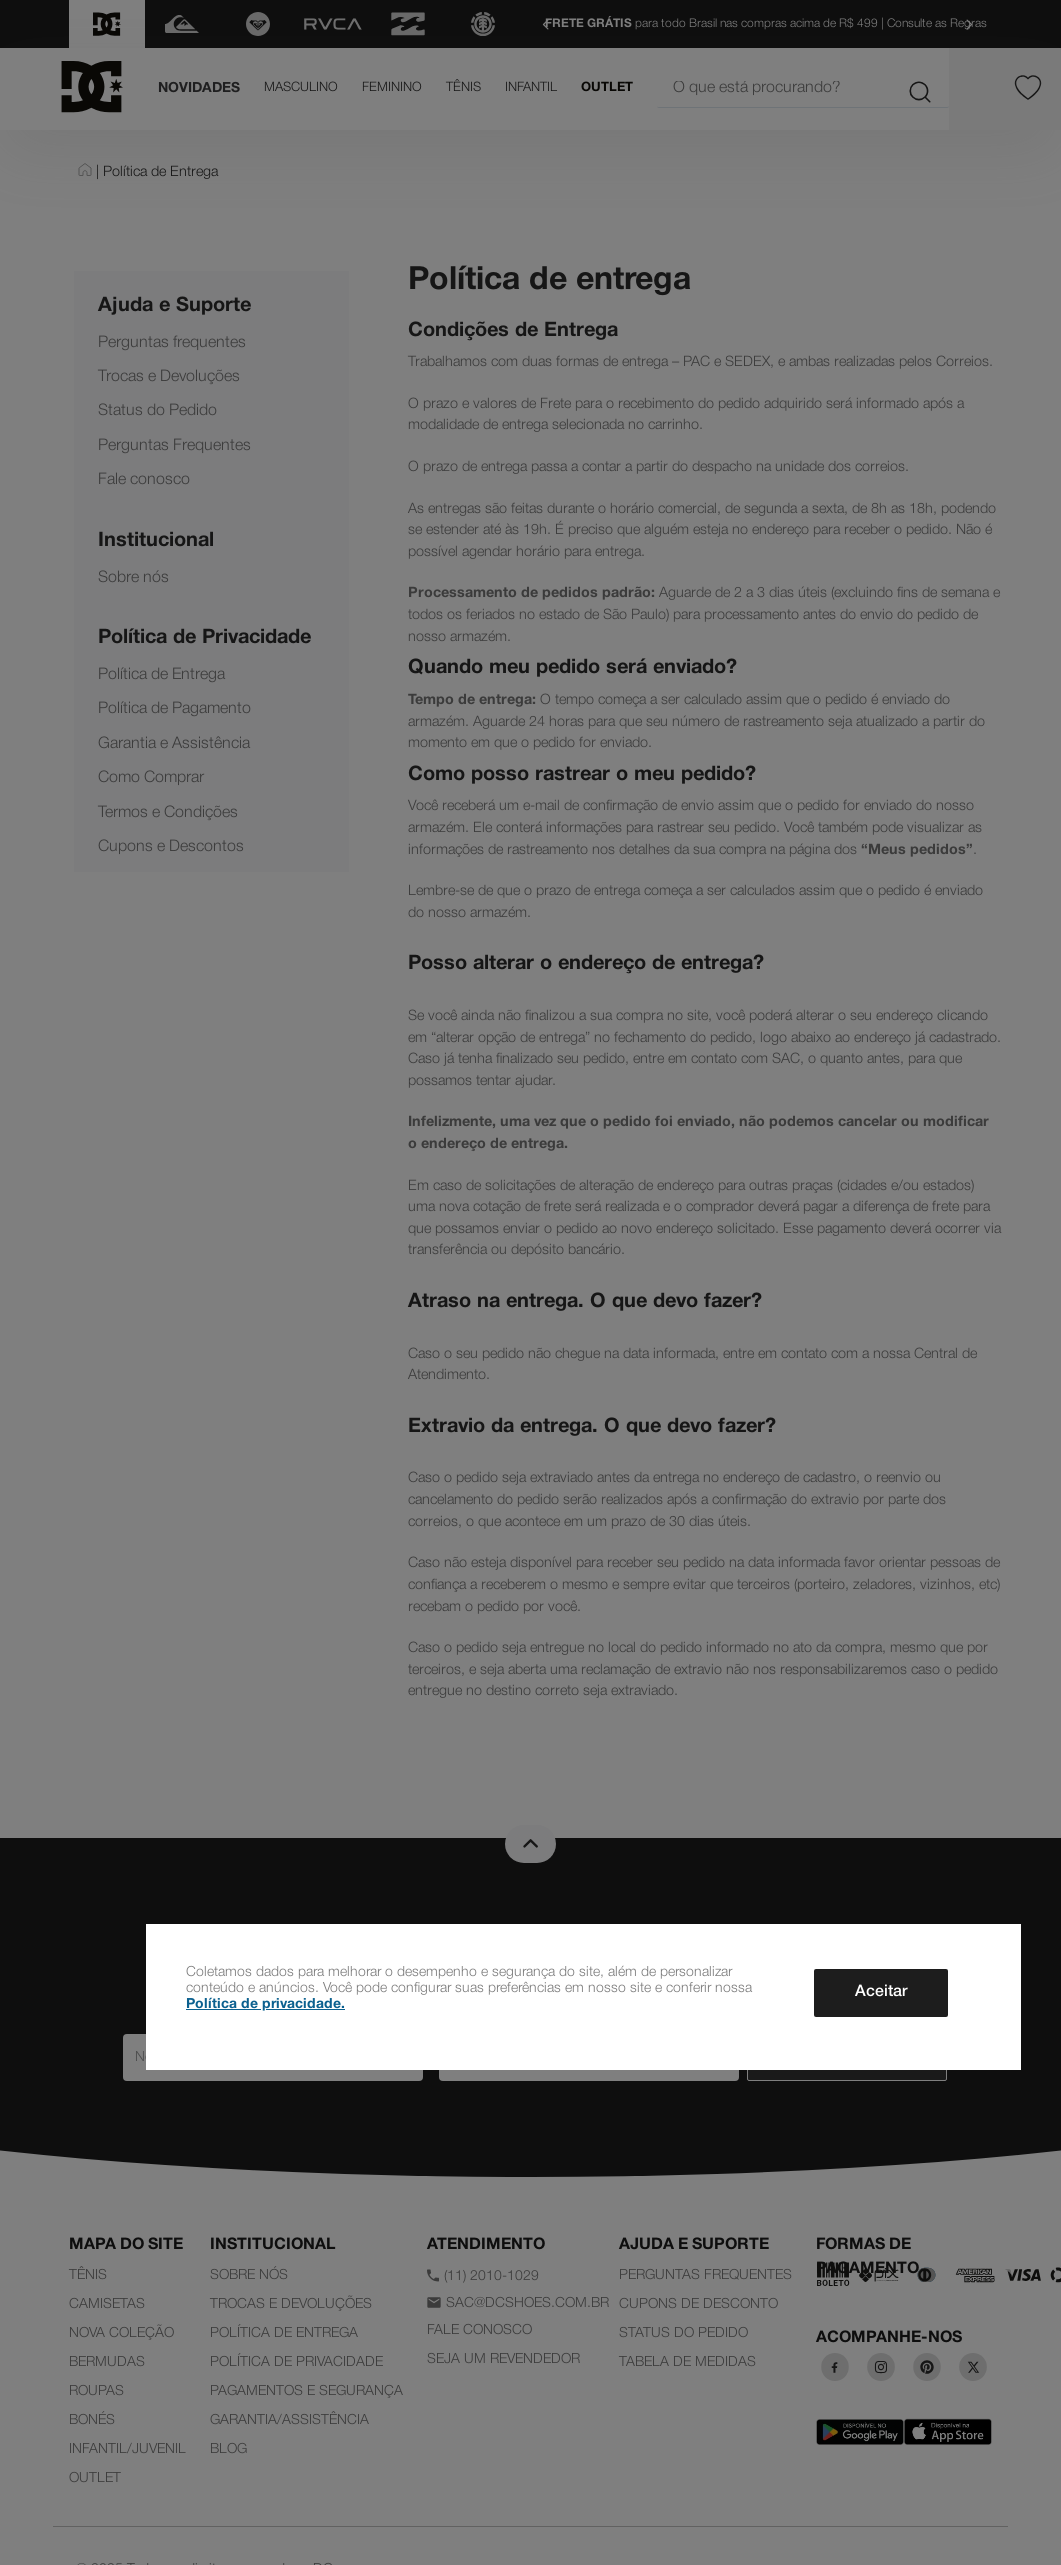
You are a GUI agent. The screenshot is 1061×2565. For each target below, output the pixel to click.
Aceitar (881, 1992)
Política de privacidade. (265, 2004)
